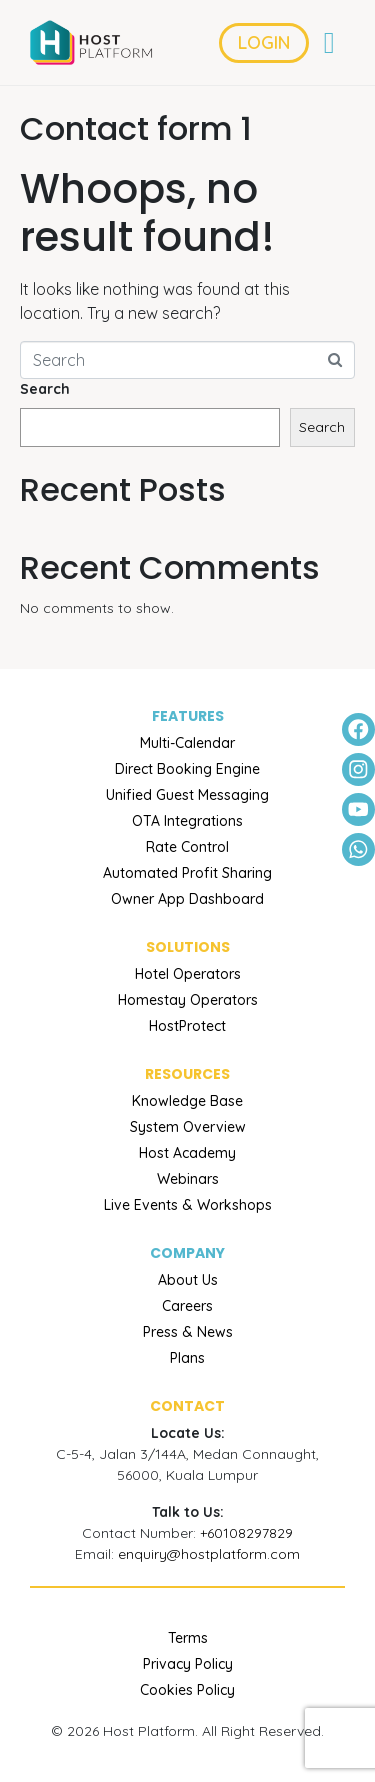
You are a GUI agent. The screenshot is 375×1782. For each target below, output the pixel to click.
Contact (187, 1406)
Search (45, 389)
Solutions (188, 947)
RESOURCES (187, 1074)
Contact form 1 (136, 128)
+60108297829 (246, 1533)
